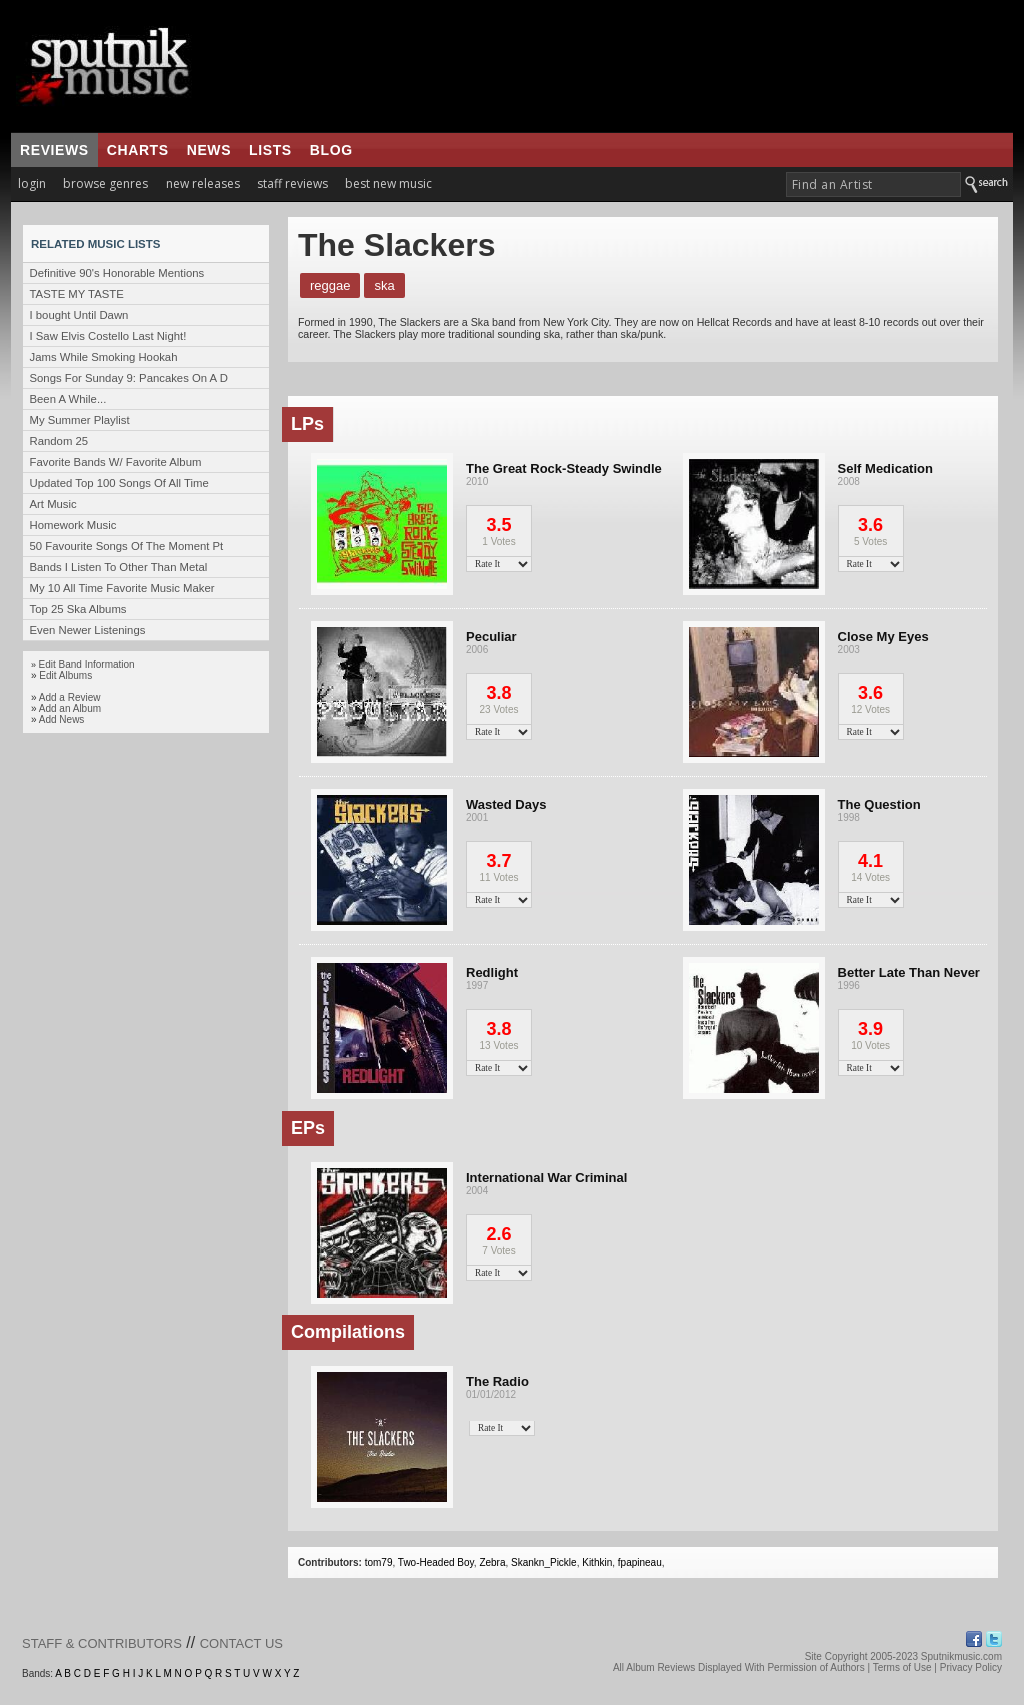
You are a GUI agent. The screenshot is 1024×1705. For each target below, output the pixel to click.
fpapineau (640, 1562)
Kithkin (597, 1562)
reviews (54, 150)
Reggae (330, 285)
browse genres (105, 183)
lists (270, 150)
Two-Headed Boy (436, 1562)
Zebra (492, 1562)
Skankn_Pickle (544, 1562)
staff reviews (292, 183)
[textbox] (873, 184)
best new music (388, 183)
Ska (384, 285)
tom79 (379, 1562)
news (209, 150)
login (32, 183)
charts (138, 150)
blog (331, 150)
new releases (203, 183)
